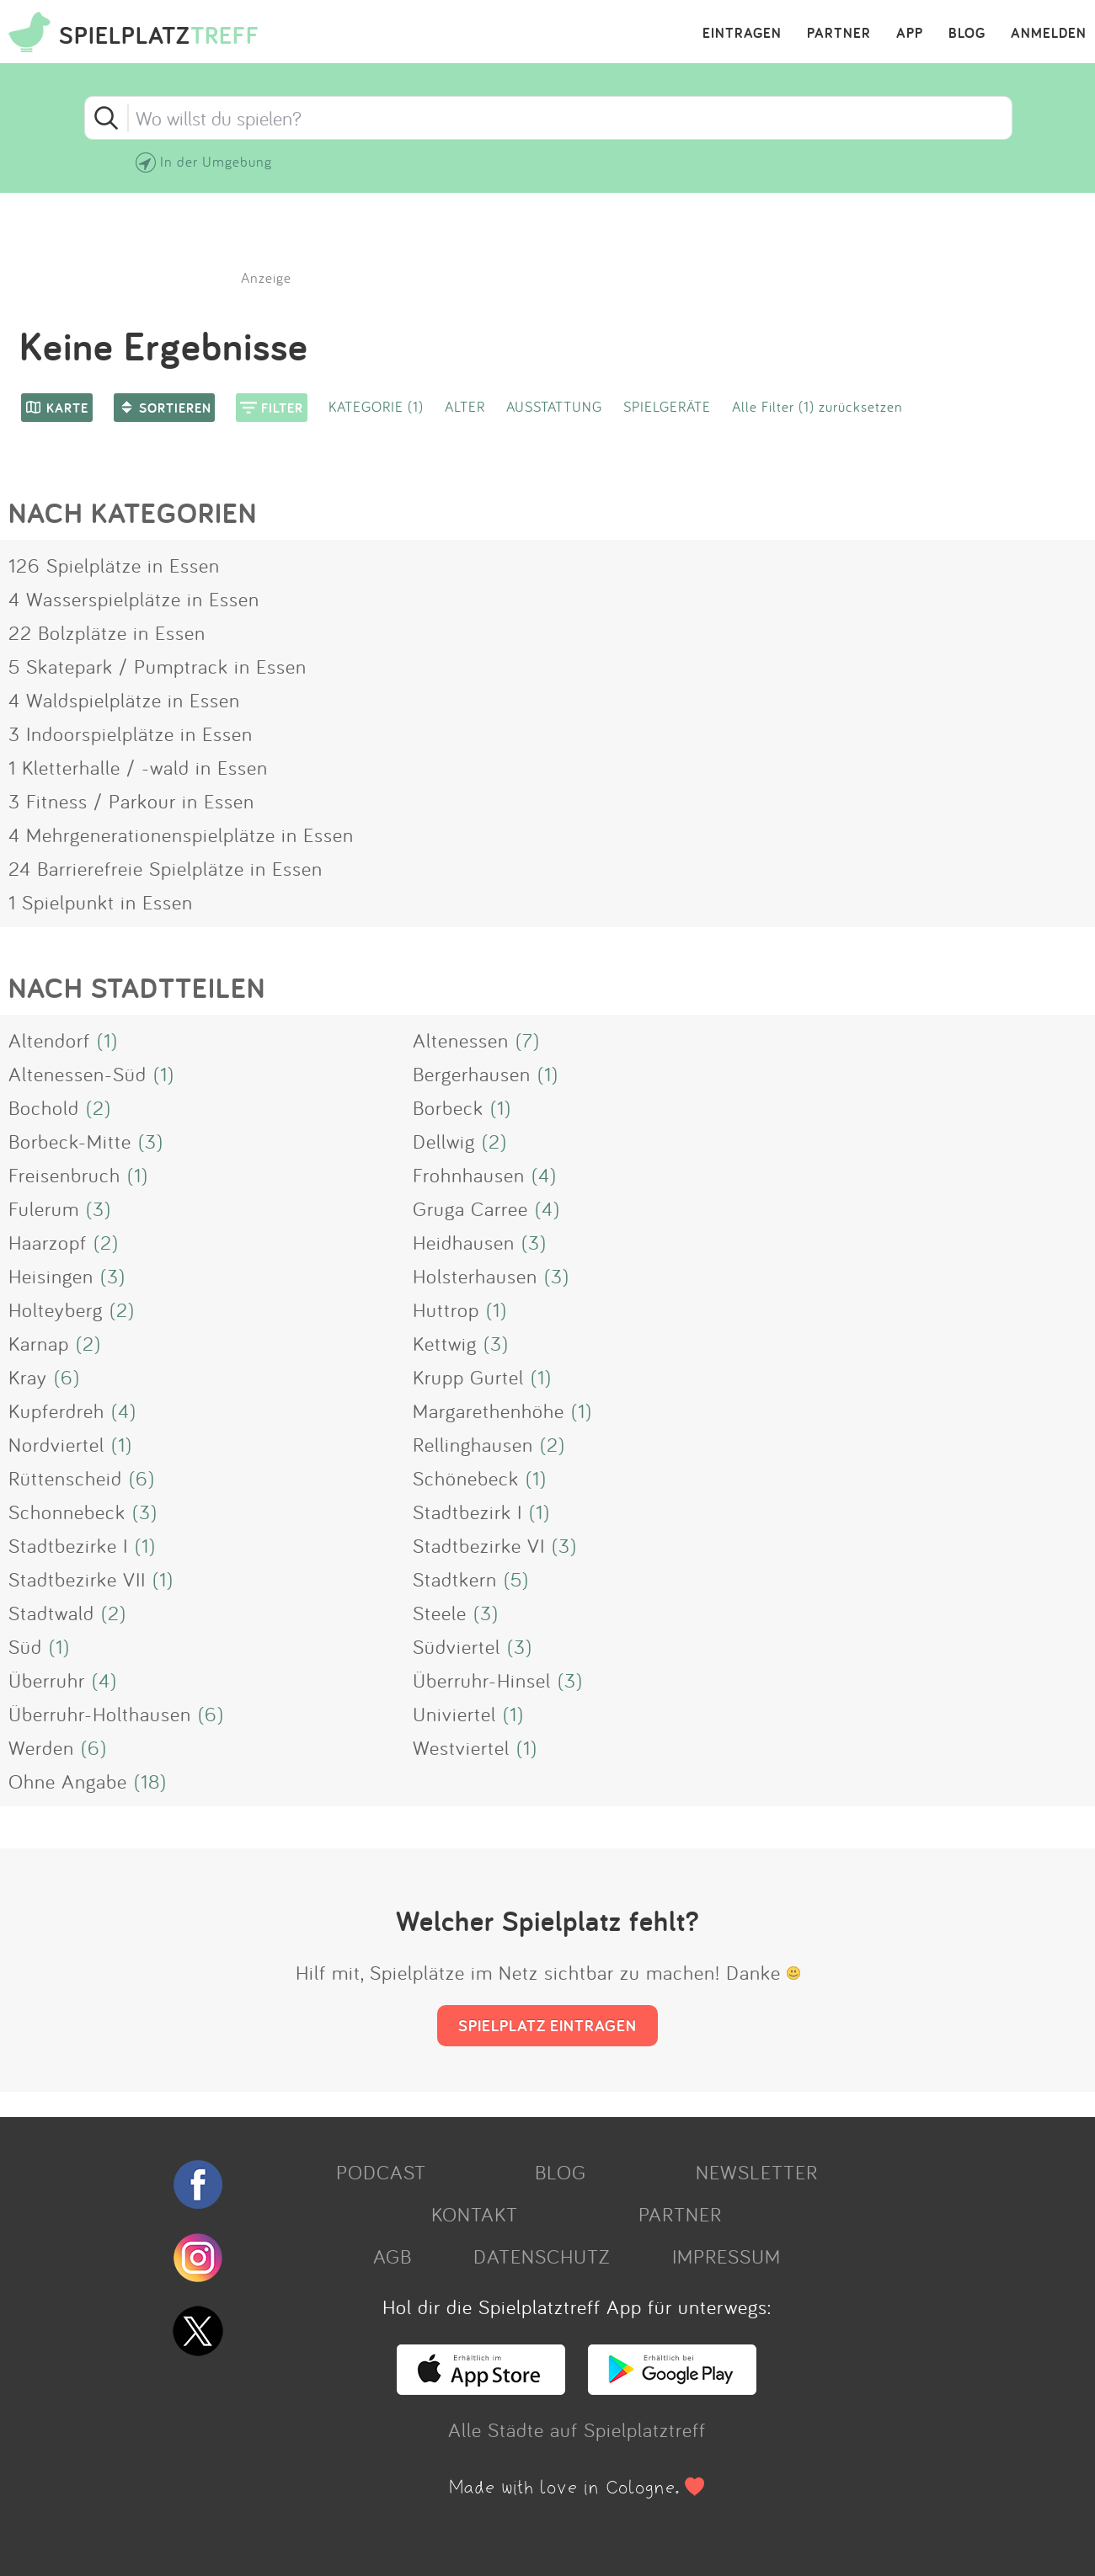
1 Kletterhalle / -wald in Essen (138, 767)
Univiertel (454, 1713)
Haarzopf (47, 1242)
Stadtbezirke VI (479, 1545)
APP (909, 33)
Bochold (43, 1107)
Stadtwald (51, 1612)
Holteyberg (55, 1309)
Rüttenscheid (65, 1478)
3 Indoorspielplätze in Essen (130, 733)
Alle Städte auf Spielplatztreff (577, 2429)
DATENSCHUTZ (541, 2256)
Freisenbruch (64, 1174)
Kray (27, 1376)
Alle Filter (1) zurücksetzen (817, 406)
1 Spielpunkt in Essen (100, 902)
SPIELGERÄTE (667, 406)
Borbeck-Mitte (69, 1141)
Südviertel (456, 1646)
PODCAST (381, 2171)
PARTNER (839, 33)
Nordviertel (56, 1444)
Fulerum (43, 1208)
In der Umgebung (216, 161)
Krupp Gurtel (468, 1376)
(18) (150, 1781)
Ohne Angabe (67, 1781)
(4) (544, 1174)
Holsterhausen (475, 1275)
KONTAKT (474, 2214)
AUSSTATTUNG (554, 406)
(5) (516, 1579)
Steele (440, 1612)
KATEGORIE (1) (376, 406)
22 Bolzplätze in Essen (107, 632)
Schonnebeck (67, 1511)
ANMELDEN (1049, 33)
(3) (150, 1141)
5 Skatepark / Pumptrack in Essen (157, 666)
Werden (41, 1747)
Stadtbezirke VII (77, 1579)
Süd (25, 1646)
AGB (392, 2256)
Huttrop (446, 1309)
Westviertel (461, 1747)
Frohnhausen (469, 1174)
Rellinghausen (473, 1444)
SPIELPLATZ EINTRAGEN (547, 2025)
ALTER (465, 406)
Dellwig (444, 1141)
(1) (107, 1040)
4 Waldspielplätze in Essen (124, 699)
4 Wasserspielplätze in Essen (133, 598)
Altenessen (461, 1040)
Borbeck (448, 1107)
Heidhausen (464, 1242)
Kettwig (445, 1343)
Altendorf (49, 1040)
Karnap (38, 1343)
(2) (98, 1107)
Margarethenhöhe (488, 1410)
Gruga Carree (470, 1208)
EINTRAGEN (742, 33)
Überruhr (46, 1680)
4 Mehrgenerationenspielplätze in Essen (181, 834)
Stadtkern (455, 1579)
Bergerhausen (472, 1073)
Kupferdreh (56, 1410)
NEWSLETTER (757, 2171)
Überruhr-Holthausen (99, 1713)
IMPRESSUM (726, 2256)
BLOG (967, 33)
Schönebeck (466, 1478)
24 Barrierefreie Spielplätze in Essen (165, 868)
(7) (527, 1040)
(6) (67, 1376)
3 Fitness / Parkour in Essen (131, 800)
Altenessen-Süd (77, 1073)
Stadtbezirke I (68, 1545)
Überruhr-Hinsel (482, 1680)
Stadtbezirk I (467, 1511)
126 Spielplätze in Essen (114, 565)
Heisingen (50, 1275)
